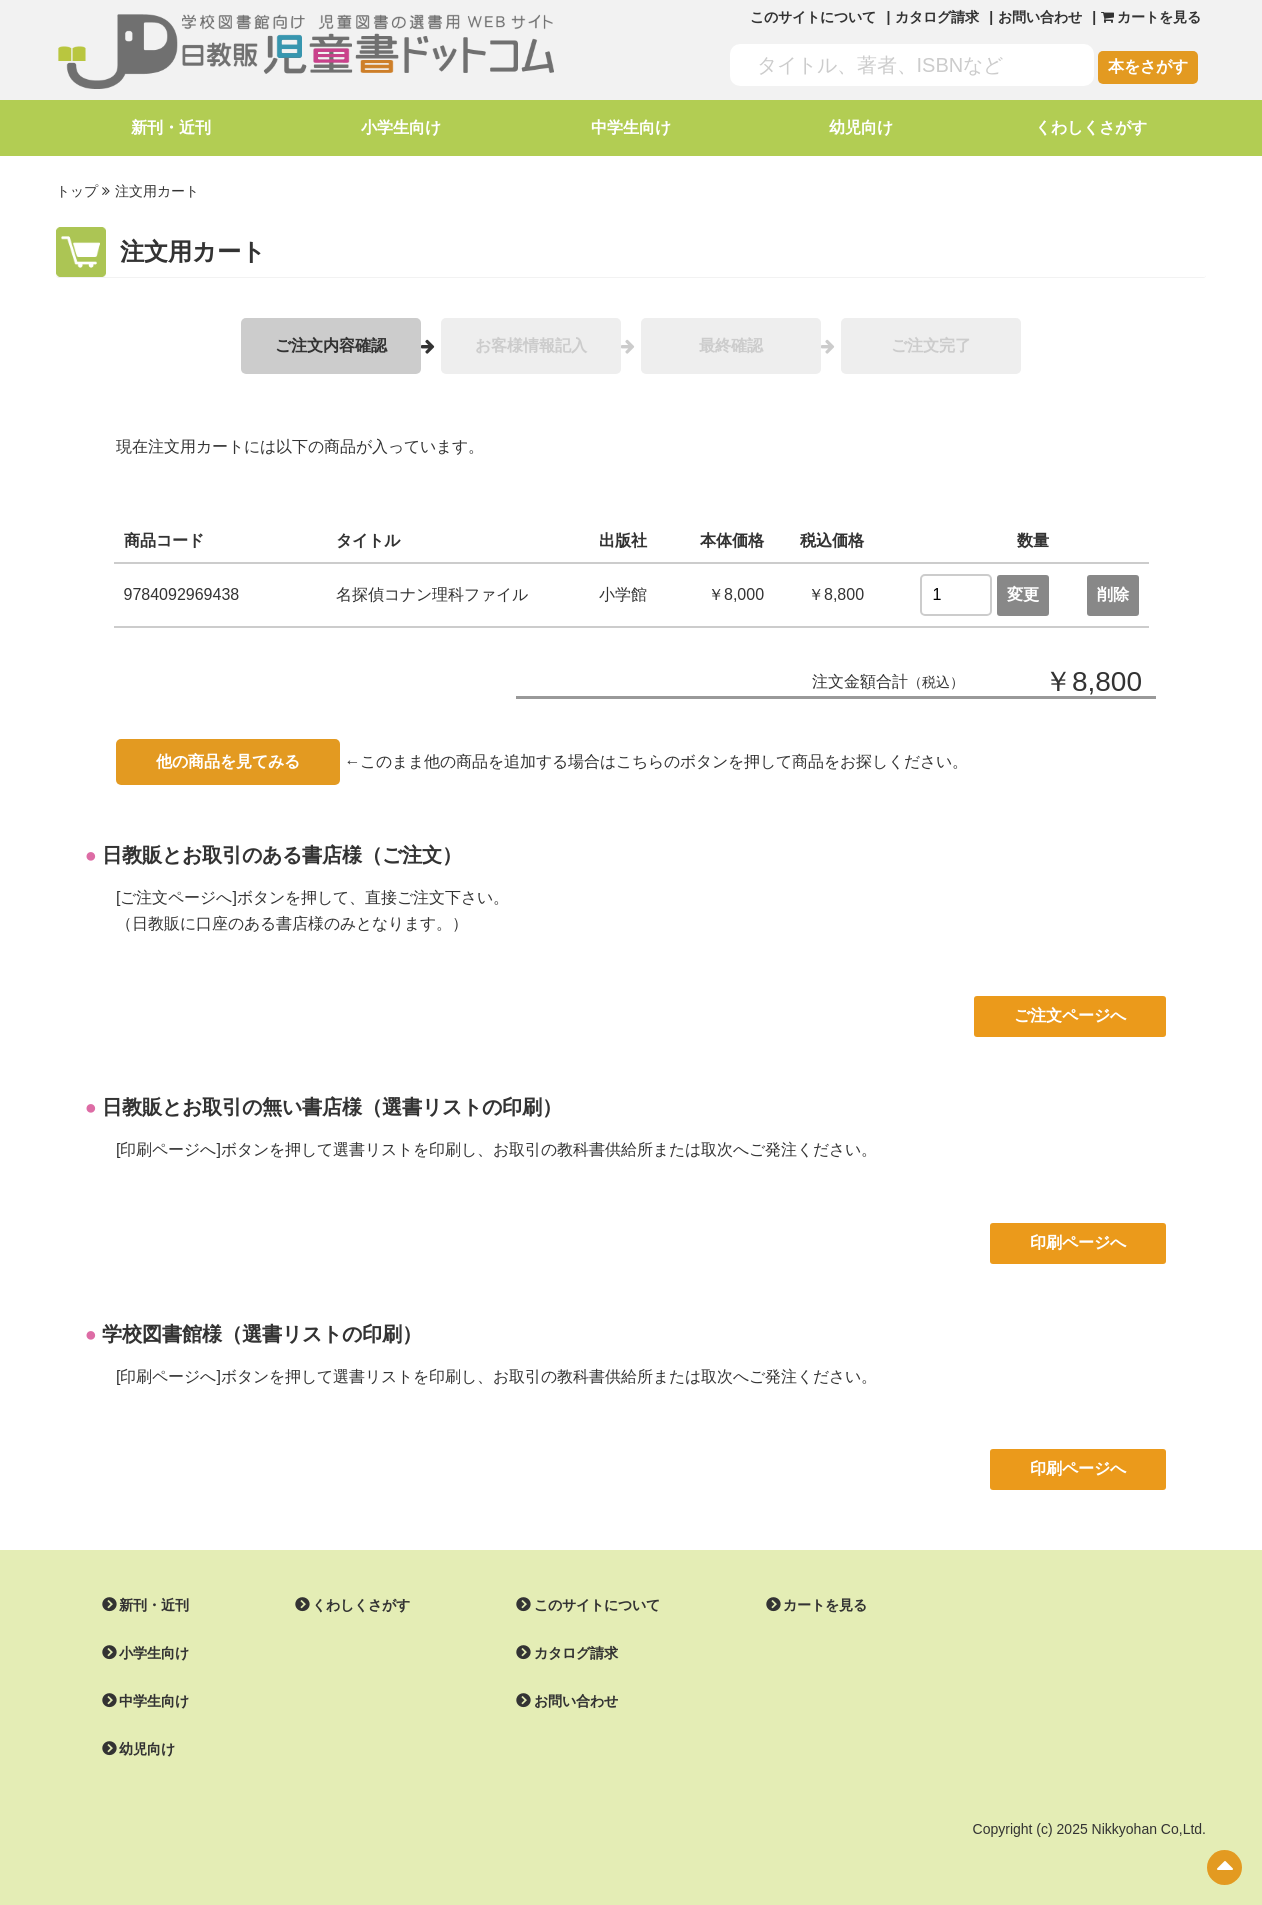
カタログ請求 (937, 17)
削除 (1113, 593)
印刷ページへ (1078, 1241)
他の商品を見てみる (228, 760)
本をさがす (1148, 66)
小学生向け (401, 127)
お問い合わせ (1040, 17)
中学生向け (631, 127)
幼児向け (861, 127)
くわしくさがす (1091, 127)
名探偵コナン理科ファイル (432, 593)
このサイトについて (813, 17)
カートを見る (825, 1604)
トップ (77, 191)
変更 (1023, 593)
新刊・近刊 (171, 127)
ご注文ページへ (1070, 1014)
